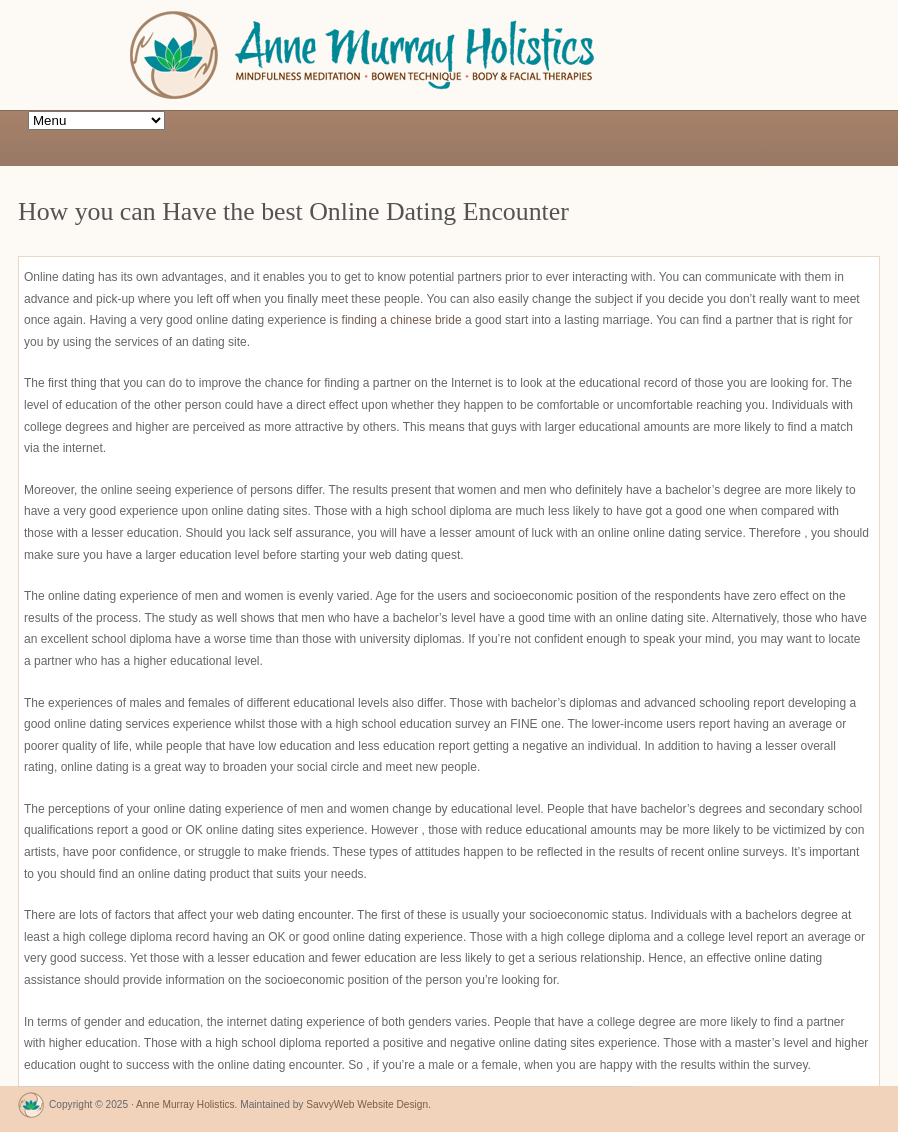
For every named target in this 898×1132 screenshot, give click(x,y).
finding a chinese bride (402, 320)
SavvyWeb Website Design (367, 1104)
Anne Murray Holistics (185, 1104)
